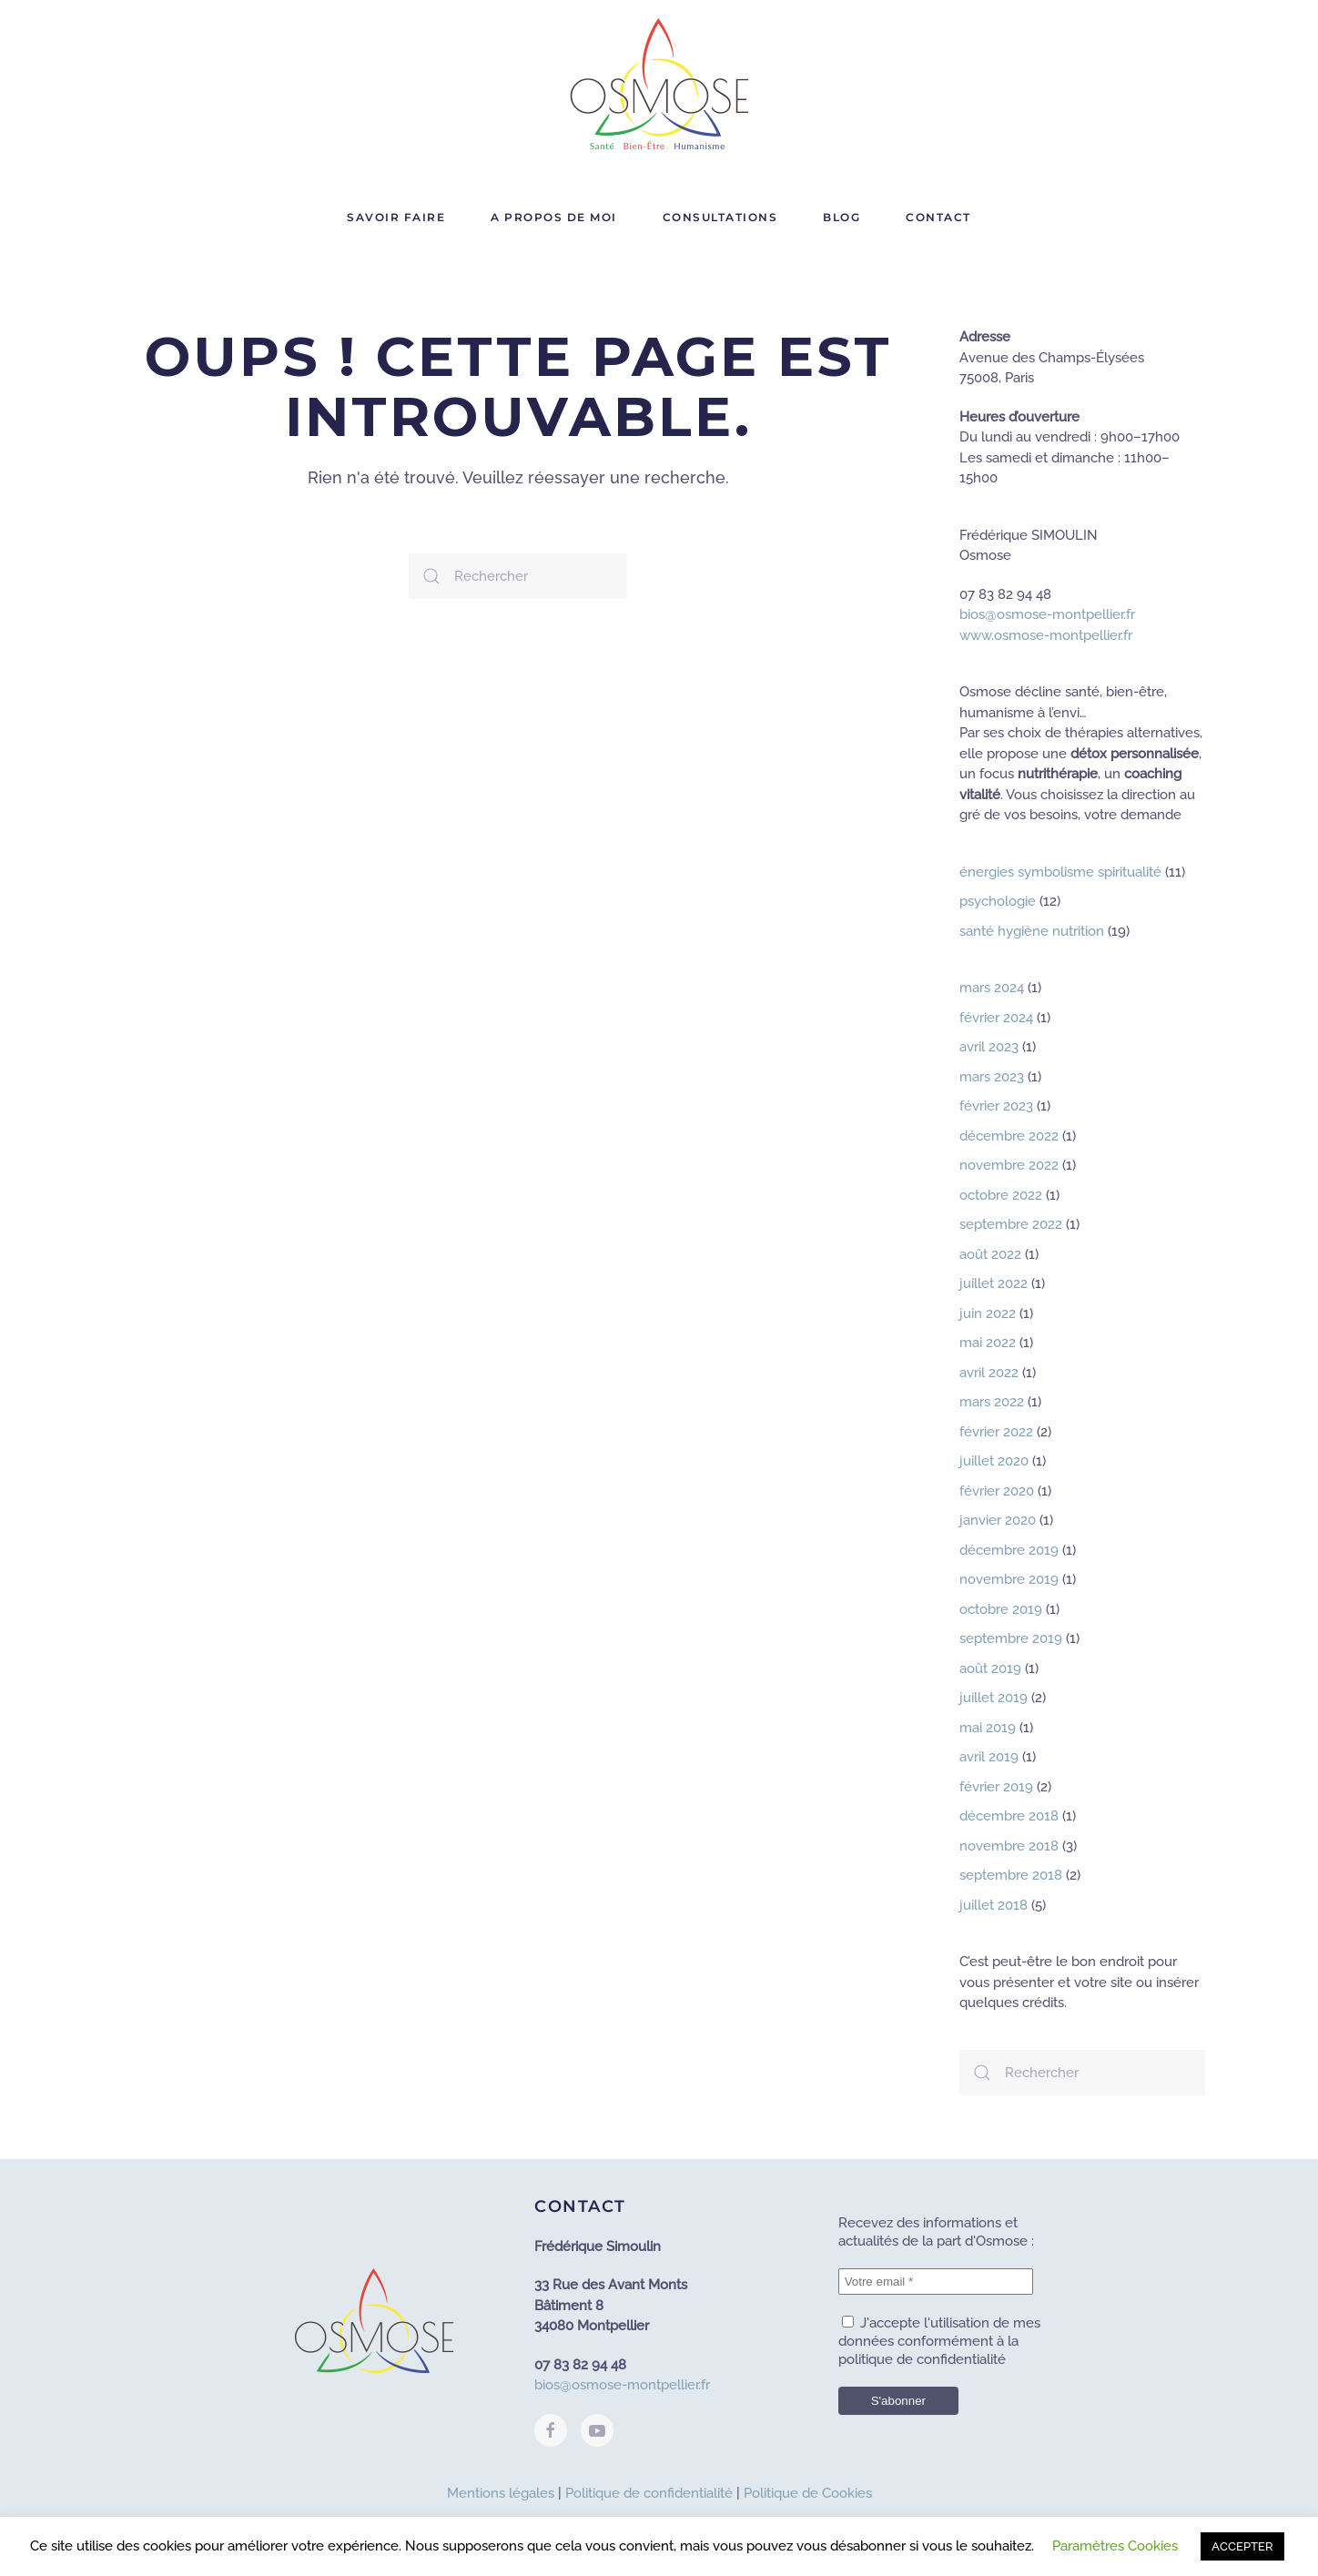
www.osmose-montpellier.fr (1045, 635)
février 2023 (996, 1106)
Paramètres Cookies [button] (1115, 2546)
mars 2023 (991, 1077)
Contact (938, 217)
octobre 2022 (1000, 1195)
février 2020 (996, 1491)
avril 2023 (989, 1047)
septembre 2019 (1010, 1638)
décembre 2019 (1009, 1550)
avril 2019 (989, 1757)
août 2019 (990, 1668)
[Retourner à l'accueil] (659, 86)
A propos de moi (554, 217)
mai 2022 (987, 1342)
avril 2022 (989, 1372)
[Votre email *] (935, 2281)
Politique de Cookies (808, 2493)
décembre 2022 (1009, 1136)
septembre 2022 (1010, 1224)
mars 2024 (991, 987)
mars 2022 (991, 1402)
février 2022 (996, 1432)
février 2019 (996, 1787)
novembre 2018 (1009, 1846)
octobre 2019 (1000, 1609)
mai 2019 (987, 1727)
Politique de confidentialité (649, 2493)
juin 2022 (987, 1313)
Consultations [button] (720, 217)
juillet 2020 (994, 1461)
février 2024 (996, 1017)
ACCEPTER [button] (1242, 2546)
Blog (841, 217)
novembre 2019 (1009, 1579)
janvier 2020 (997, 1520)
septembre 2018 (1010, 1875)
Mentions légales (500, 2493)
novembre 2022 (1009, 1165)
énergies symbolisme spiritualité (1060, 872)
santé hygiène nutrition (1031, 931)
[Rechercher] (518, 576)
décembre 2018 (1009, 1816)
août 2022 (990, 1254)
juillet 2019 (993, 1697)
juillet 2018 (993, 1905)
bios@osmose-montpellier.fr (1047, 614)
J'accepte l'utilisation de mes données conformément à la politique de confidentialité (939, 2341)
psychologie (997, 901)
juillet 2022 (993, 1283)
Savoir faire (396, 217)
